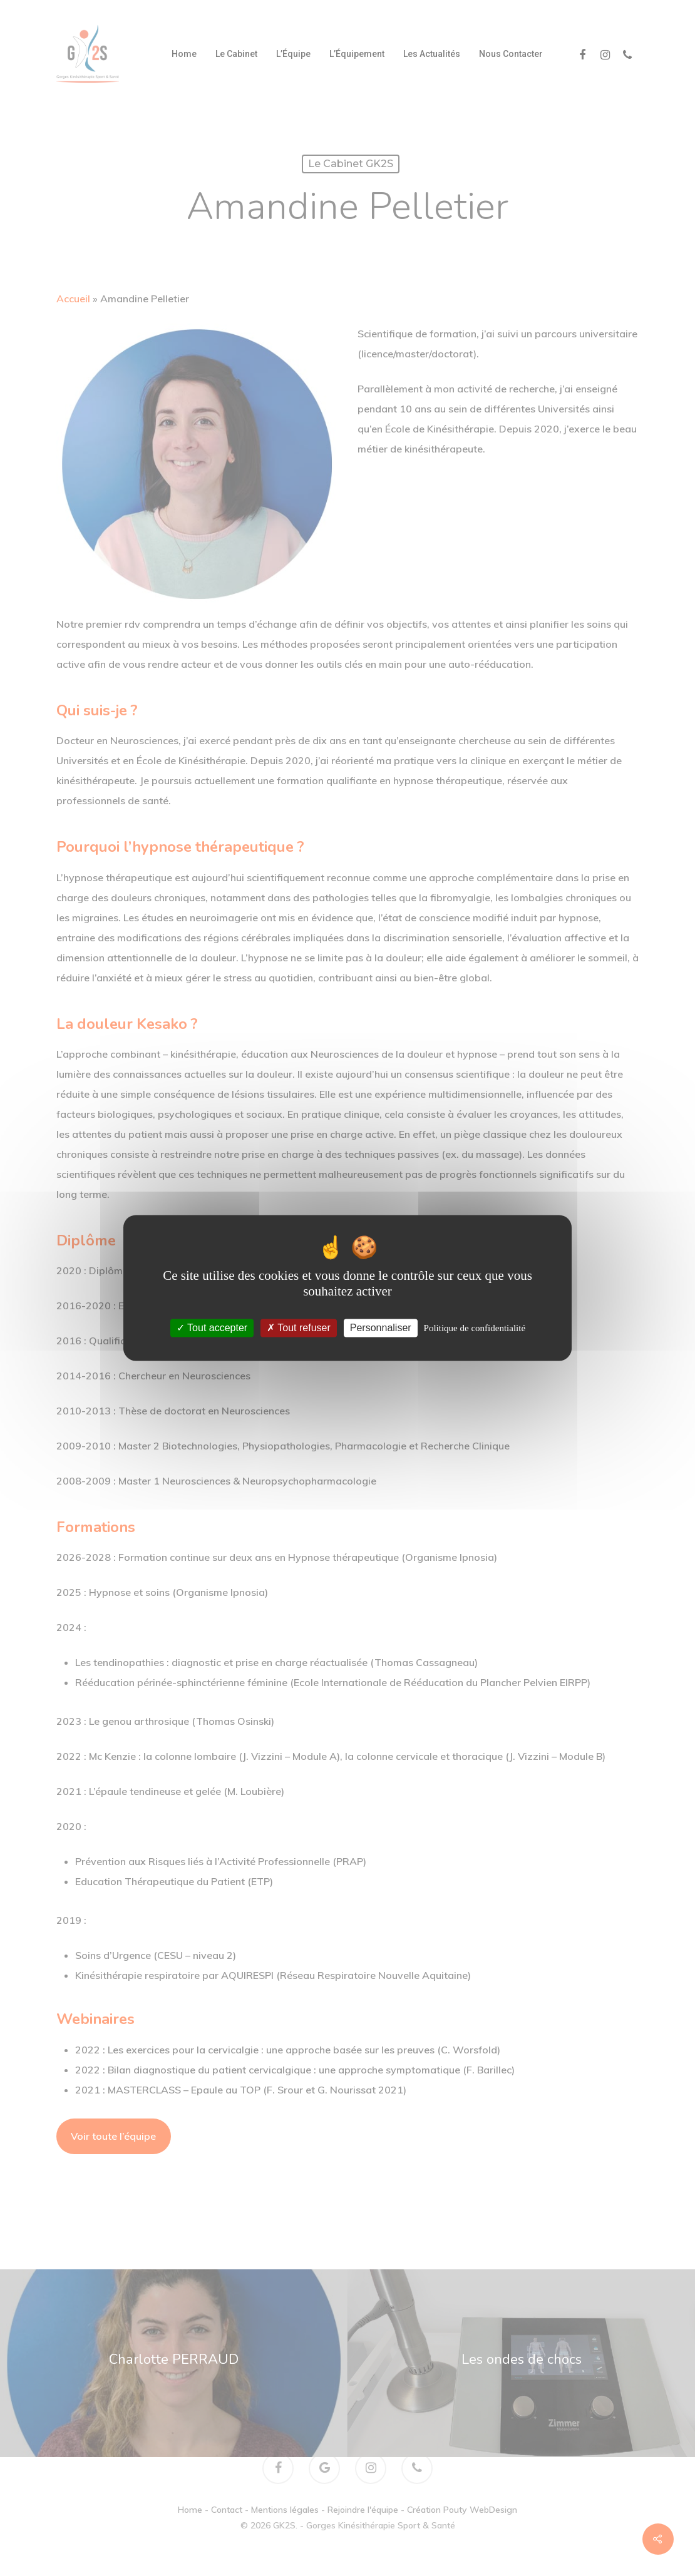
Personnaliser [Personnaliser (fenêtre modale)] (380, 1327)
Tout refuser (299, 1327)
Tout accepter (212, 1327)
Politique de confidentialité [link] (474, 1328)
